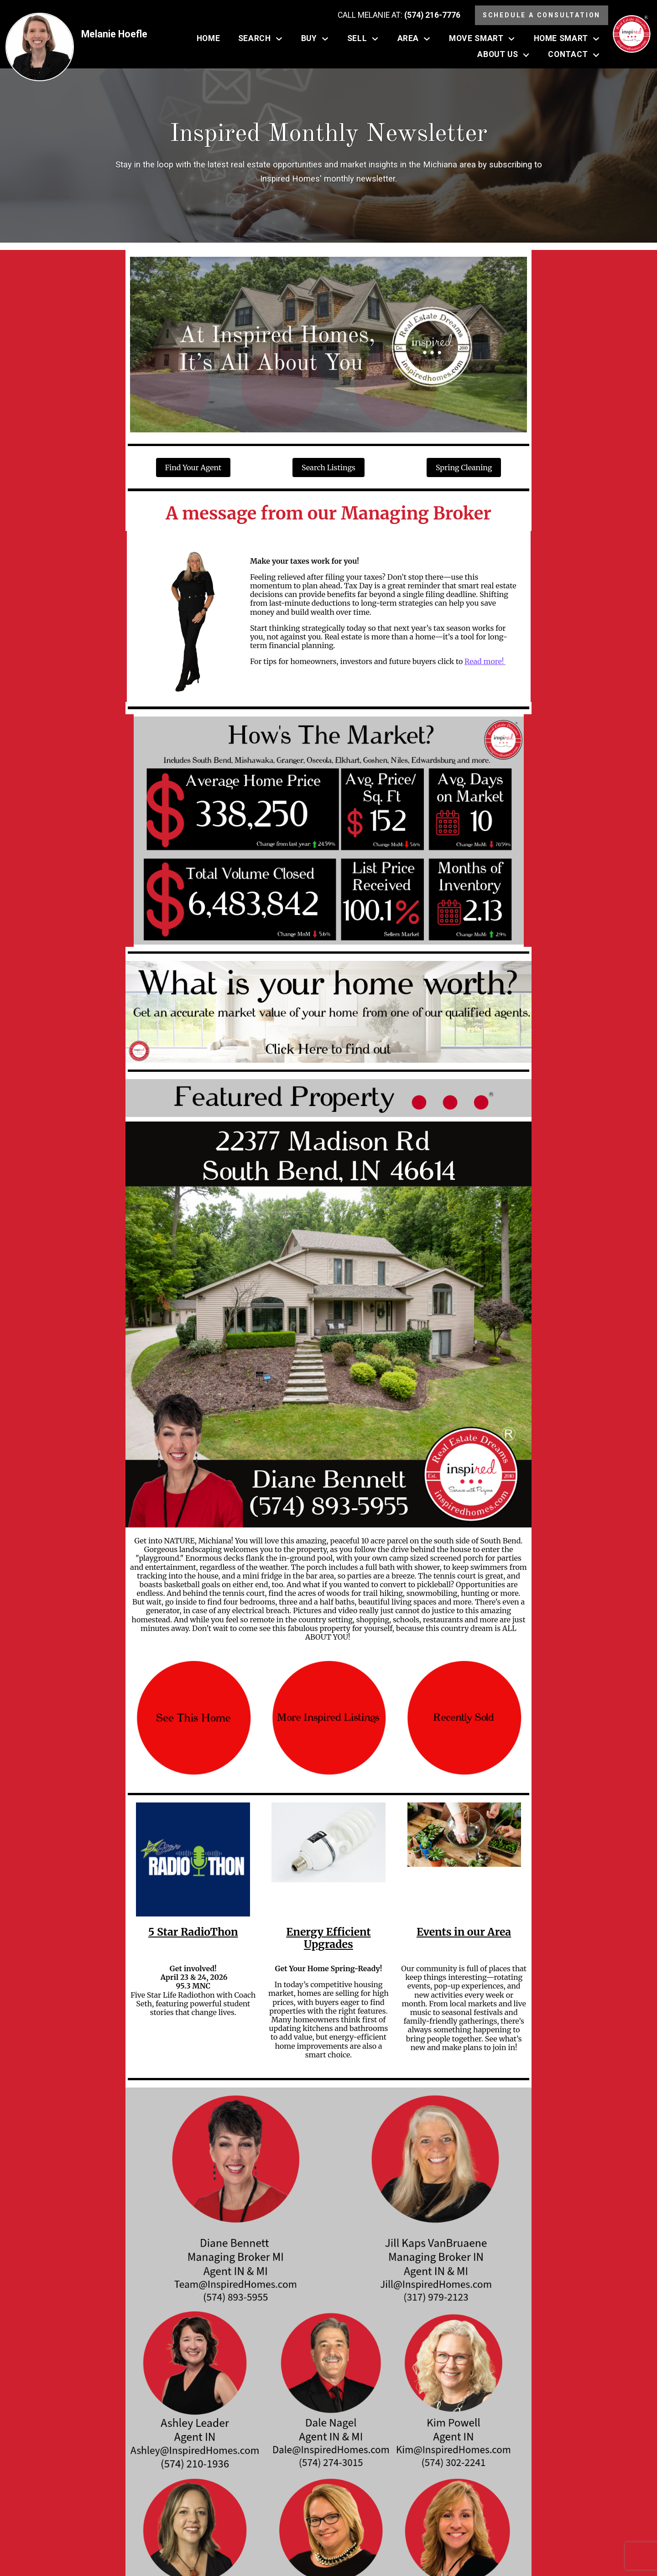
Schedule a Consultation (541, 15)
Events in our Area (464, 1931)
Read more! (485, 661)
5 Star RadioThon (193, 1931)
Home (208, 39)
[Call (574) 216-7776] (399, 15)
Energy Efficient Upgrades (328, 1938)
